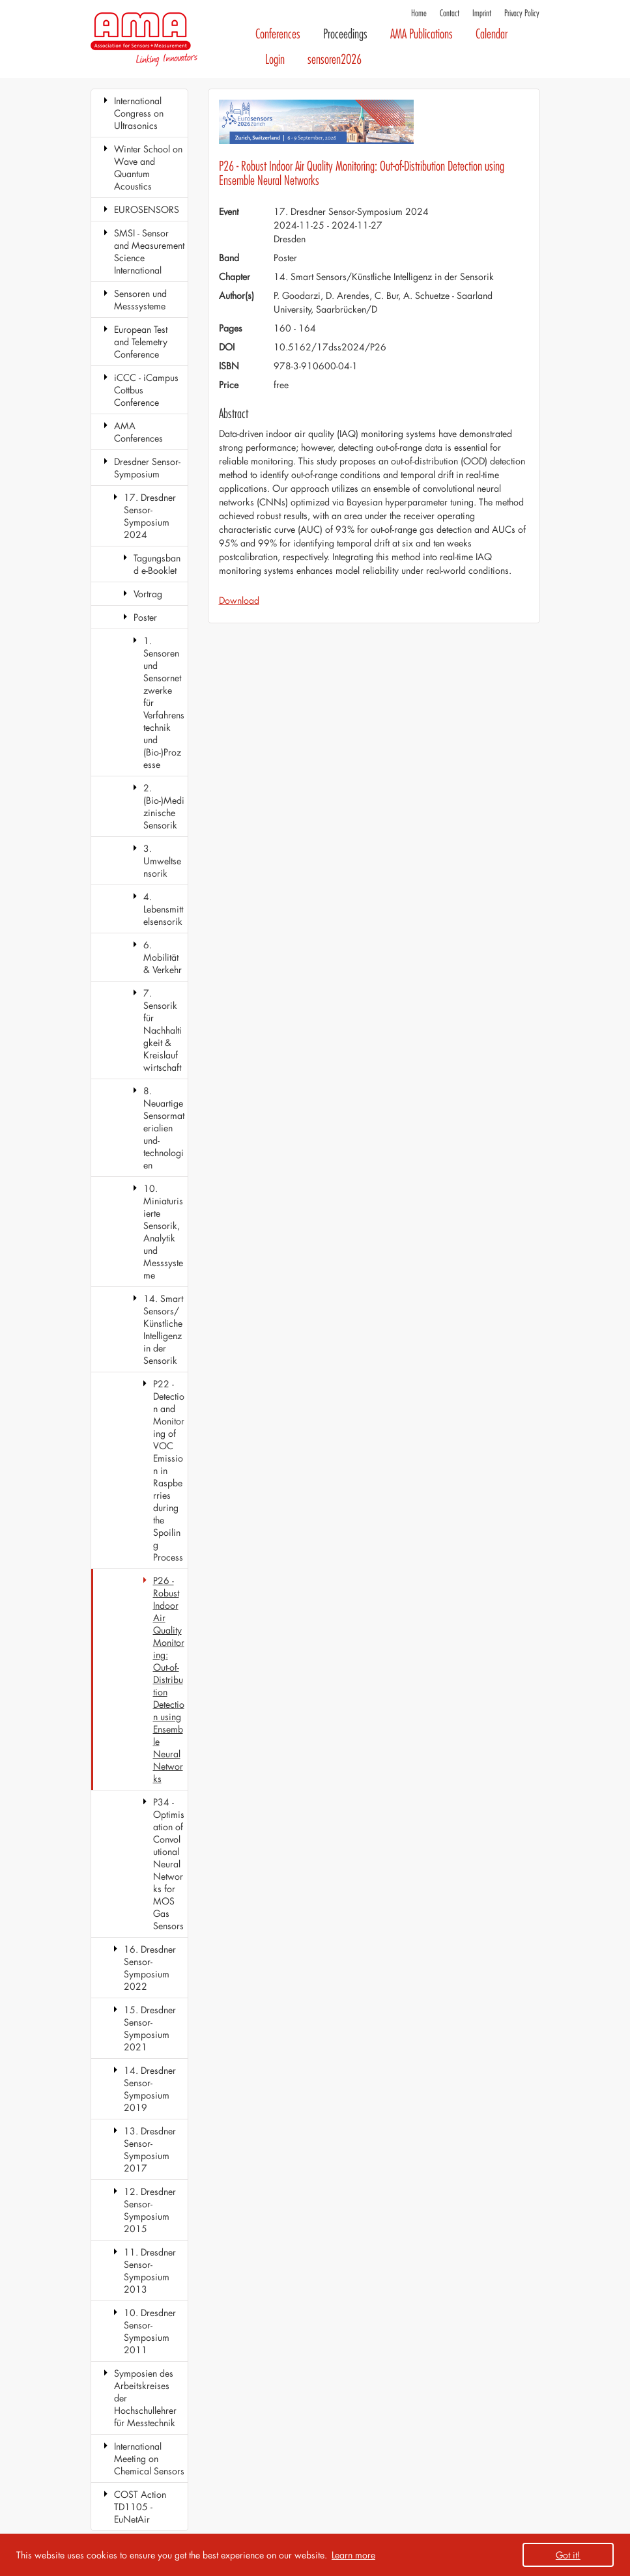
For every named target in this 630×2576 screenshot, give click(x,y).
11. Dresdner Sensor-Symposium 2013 (150, 2270)
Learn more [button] (353, 2555)
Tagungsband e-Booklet (157, 564)
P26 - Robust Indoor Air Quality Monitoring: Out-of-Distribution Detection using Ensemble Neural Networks (168, 1679)
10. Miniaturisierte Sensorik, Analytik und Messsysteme (163, 1231)
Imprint (481, 13)
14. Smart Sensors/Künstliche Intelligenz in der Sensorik (163, 1329)
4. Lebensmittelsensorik (163, 908)
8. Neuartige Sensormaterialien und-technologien (163, 1127)
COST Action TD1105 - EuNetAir (140, 2506)
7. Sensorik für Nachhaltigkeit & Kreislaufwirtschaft (162, 1030)
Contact (449, 13)
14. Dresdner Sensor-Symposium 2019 (150, 2089)
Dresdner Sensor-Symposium (147, 467)
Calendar (492, 34)
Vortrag (148, 593)
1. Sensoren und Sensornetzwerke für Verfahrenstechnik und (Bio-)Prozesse (163, 702)
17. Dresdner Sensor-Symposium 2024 (150, 516)
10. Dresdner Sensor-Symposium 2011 (150, 2331)
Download (239, 600)
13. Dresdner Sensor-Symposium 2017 (150, 2149)
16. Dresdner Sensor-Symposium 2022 (150, 1967)
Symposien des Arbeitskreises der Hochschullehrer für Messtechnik (145, 2398)
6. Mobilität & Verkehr (162, 957)
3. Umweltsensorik (162, 860)
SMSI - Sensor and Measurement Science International (149, 251)
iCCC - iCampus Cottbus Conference (146, 389)
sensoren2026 (335, 59)
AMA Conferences (138, 431)
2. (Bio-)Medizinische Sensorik (163, 806)
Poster (145, 617)
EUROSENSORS (146, 209)
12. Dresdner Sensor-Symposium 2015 (150, 2210)
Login (275, 59)
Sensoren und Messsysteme (140, 299)
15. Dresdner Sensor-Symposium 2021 (150, 2028)
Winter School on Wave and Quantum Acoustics (148, 167)
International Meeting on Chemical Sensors (149, 2458)
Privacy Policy (521, 13)
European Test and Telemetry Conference (140, 341)
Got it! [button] (568, 2555)
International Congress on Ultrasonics (139, 113)
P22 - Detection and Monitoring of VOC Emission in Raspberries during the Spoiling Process (168, 1470)
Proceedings (345, 34)
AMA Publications (421, 34)
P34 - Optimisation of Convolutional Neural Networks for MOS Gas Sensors (168, 1864)
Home (419, 13)
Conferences (277, 34)
